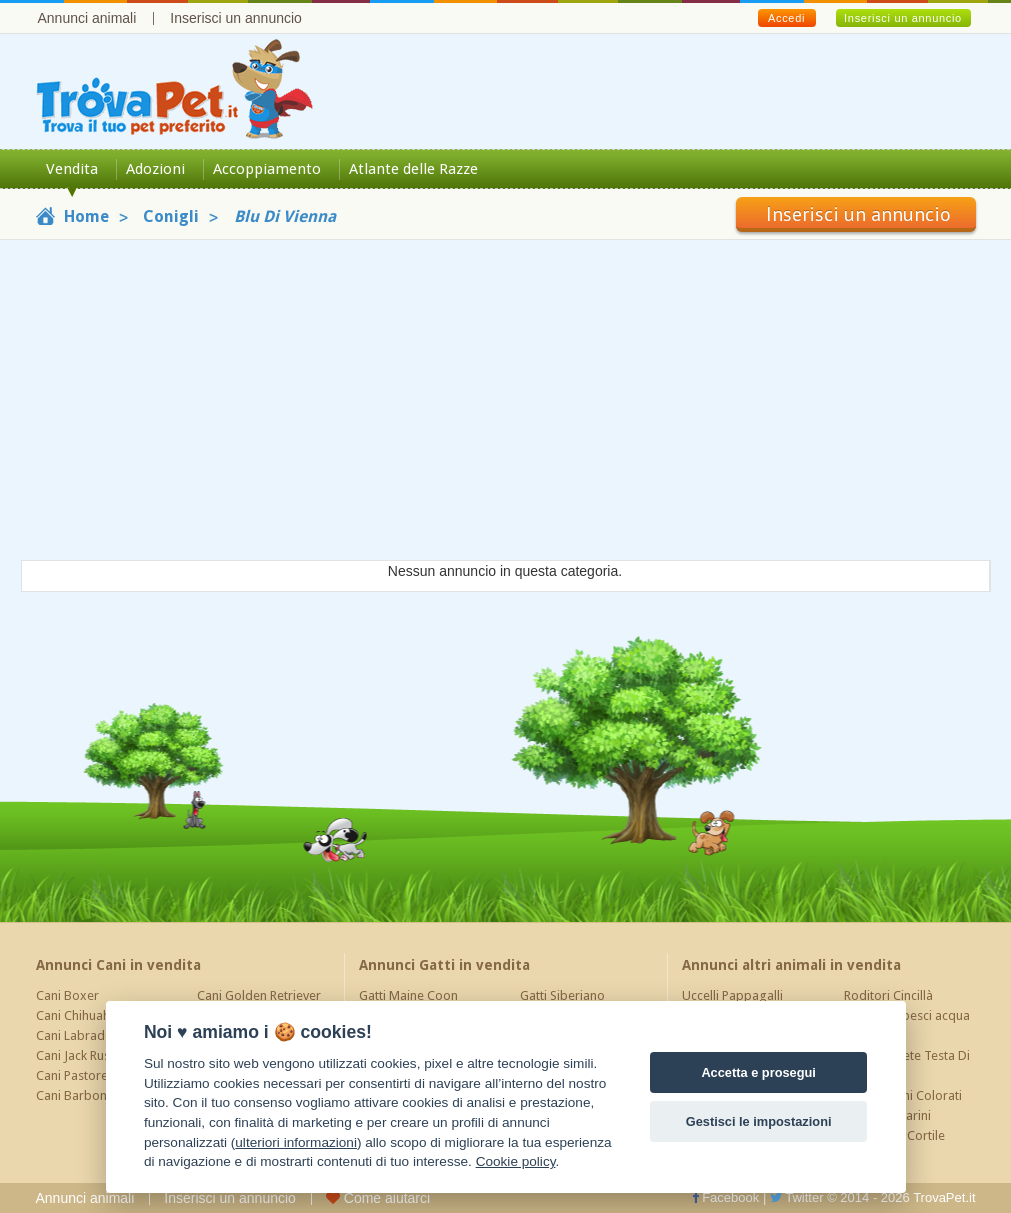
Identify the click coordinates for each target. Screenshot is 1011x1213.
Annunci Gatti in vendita (444, 965)
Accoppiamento (267, 169)
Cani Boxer (67, 995)
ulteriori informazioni (296, 1142)
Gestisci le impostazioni (759, 1121)
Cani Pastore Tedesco (98, 1075)
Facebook (726, 1197)
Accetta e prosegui (758, 1072)
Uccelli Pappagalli (732, 995)
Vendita (72, 169)
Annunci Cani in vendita (118, 965)
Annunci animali (87, 18)
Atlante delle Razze (413, 169)
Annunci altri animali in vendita (791, 965)
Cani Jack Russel (81, 1055)
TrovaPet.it (944, 1197)
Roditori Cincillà (888, 995)
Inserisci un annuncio (236, 18)
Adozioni (155, 169)
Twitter (797, 1197)
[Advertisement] (505, 400)
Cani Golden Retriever (259, 995)
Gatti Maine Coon (408, 995)
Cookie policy (516, 1161)
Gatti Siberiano (562, 995)
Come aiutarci (378, 1198)
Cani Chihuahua (80, 1015)
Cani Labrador (77, 1035)
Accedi (786, 18)
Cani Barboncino (83, 1095)
